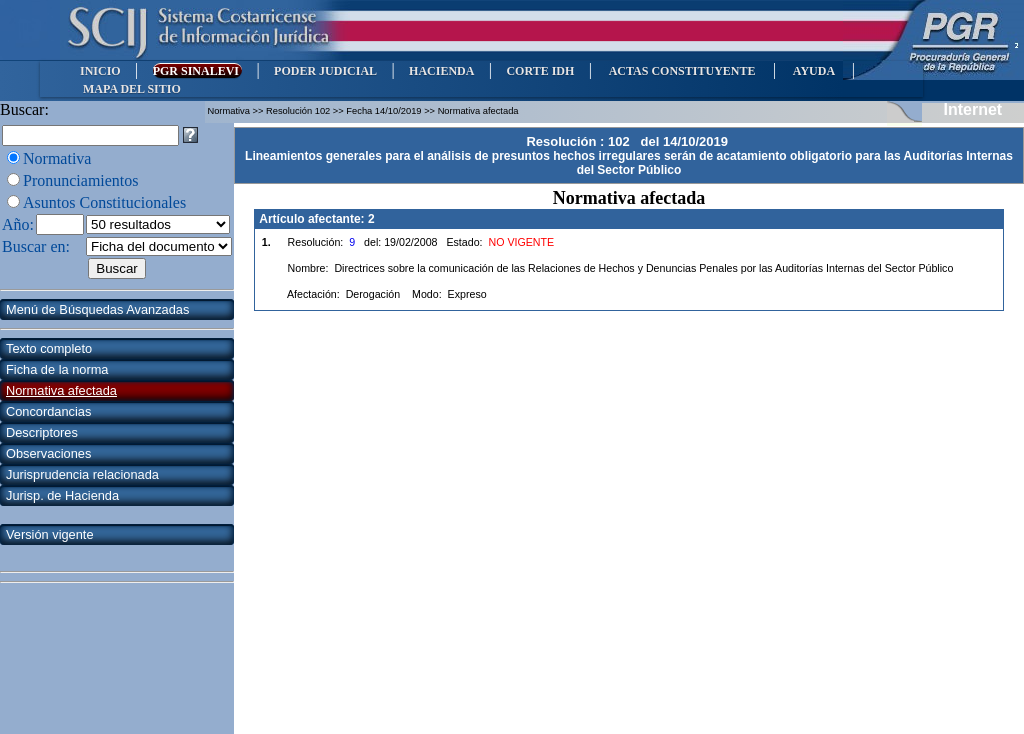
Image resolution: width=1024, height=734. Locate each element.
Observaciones (48, 453)
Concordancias (48, 411)
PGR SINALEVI (197, 71)
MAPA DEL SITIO (132, 89)
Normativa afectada (61, 390)
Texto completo (49, 348)
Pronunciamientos (81, 180)
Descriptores (42, 432)
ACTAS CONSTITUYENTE (682, 71)
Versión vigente (50, 534)
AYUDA (813, 71)
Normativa (57, 158)
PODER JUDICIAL (325, 71)
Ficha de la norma (57, 369)
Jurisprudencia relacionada (82, 474)
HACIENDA (441, 71)
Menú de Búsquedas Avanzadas (97, 309)
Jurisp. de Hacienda (62, 495)
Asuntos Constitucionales (104, 202)
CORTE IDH (540, 71)
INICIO (100, 71)
